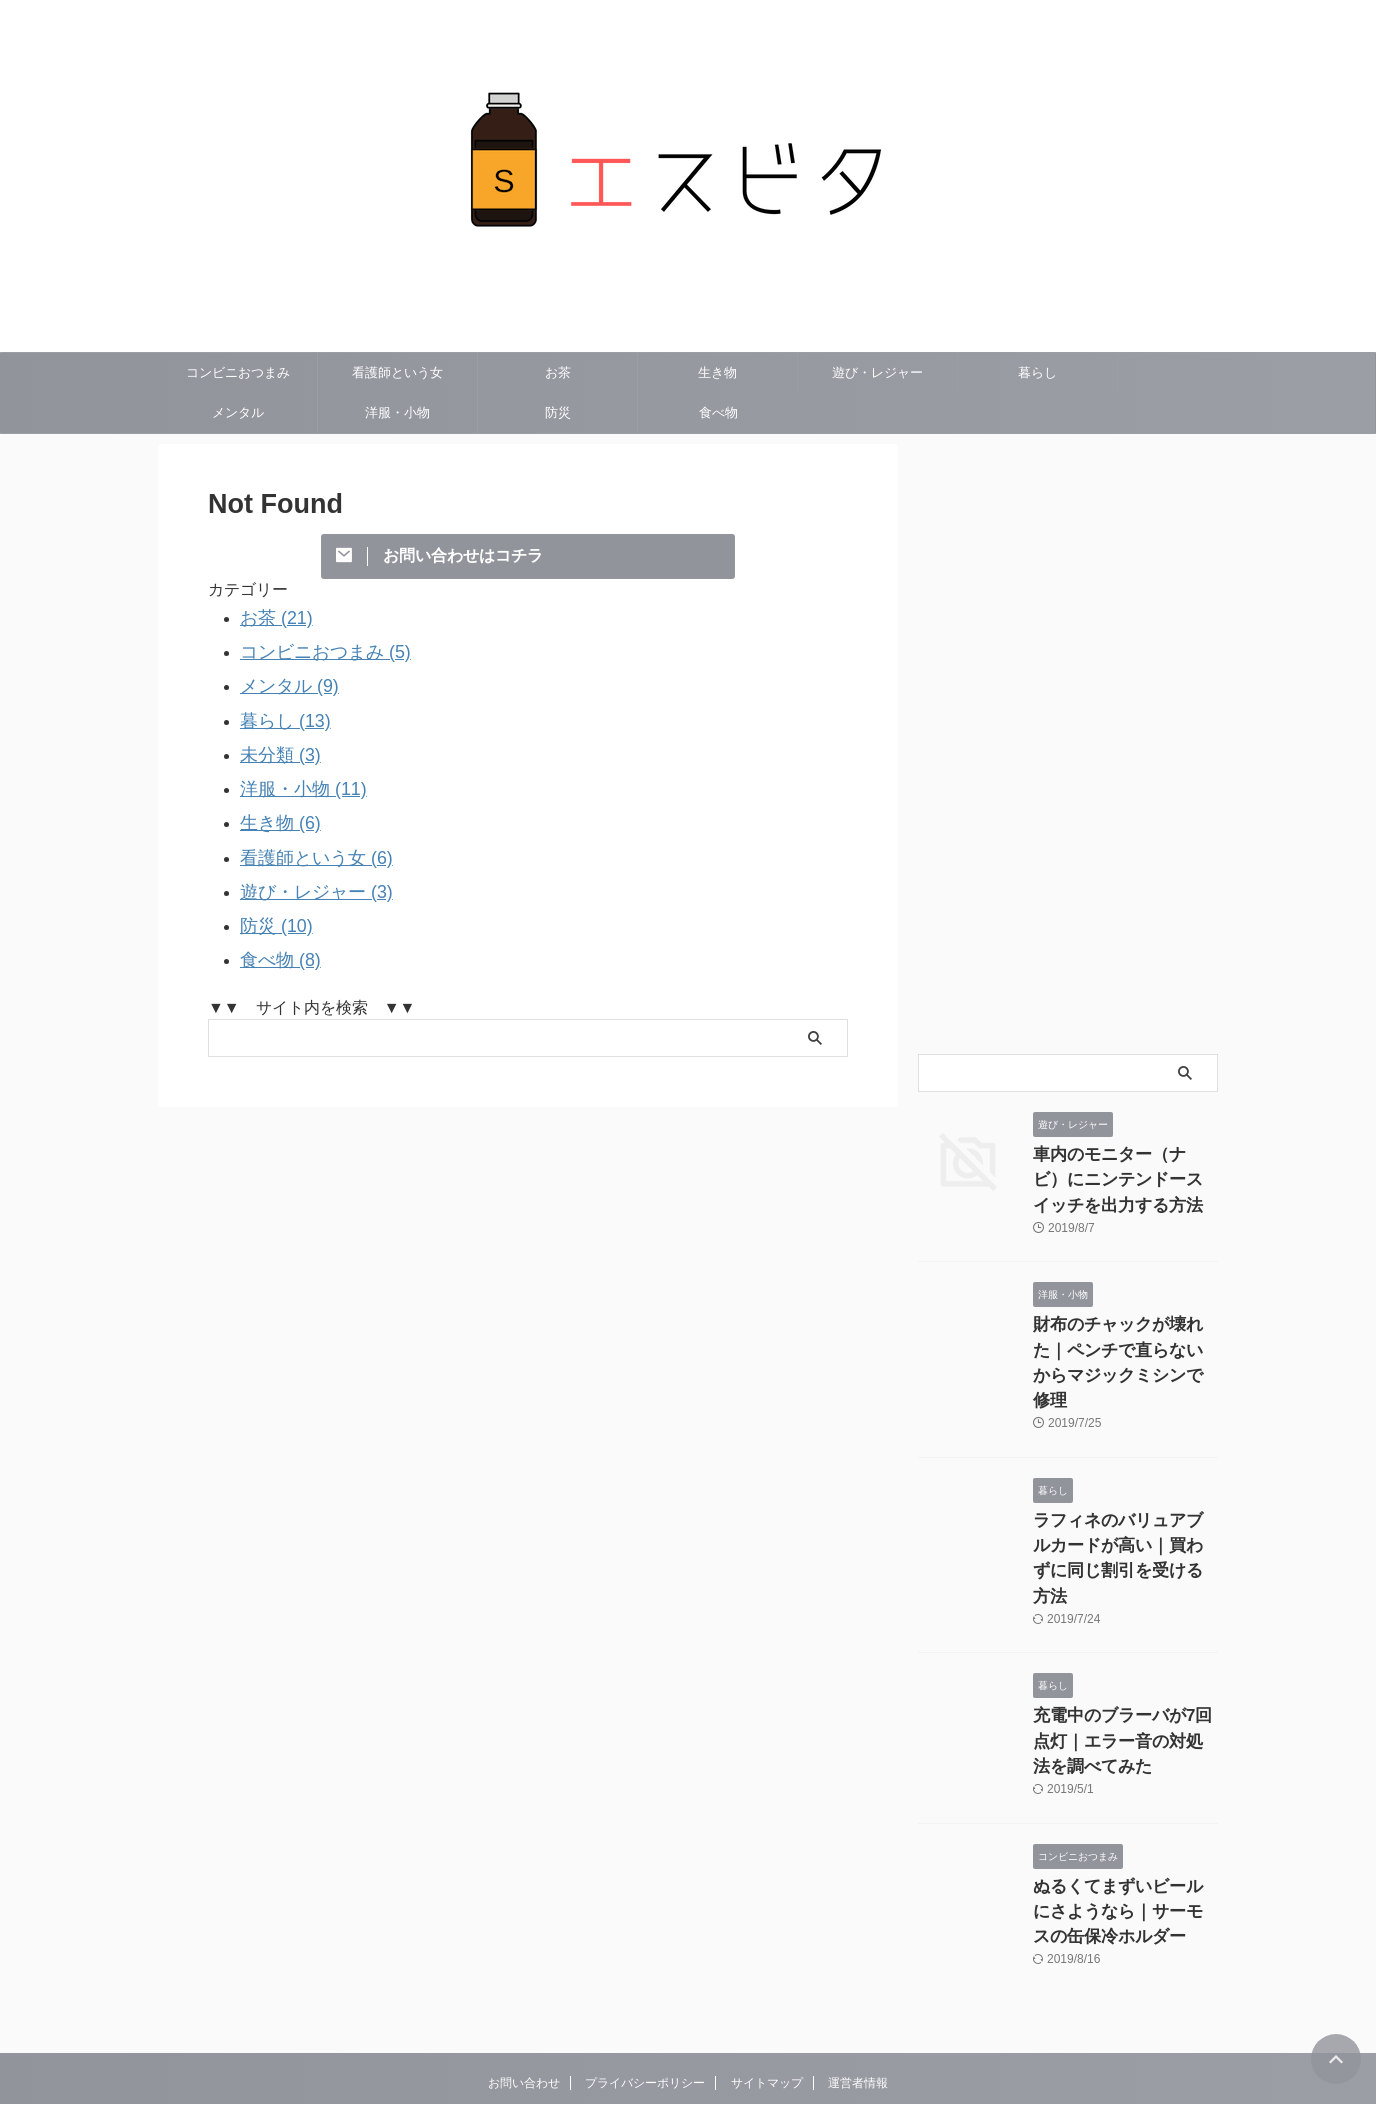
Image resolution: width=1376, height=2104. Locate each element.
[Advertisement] (1068, 744)
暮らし (1037, 372)
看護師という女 (397, 372)
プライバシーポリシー (645, 1990)
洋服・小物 (397, 412)
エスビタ (688, 2038)
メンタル (238, 412)
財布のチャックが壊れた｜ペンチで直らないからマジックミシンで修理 (1124, 1337)
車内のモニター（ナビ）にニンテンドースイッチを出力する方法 (1124, 1175)
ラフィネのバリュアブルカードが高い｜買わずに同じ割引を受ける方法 (1124, 1499)
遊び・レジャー (877, 372)
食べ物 (718, 412)
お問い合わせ (524, 1990)
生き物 (717, 372)
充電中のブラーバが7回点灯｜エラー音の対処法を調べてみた (1124, 1661)
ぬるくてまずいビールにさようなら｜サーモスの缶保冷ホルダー (1124, 1823)
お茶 (558, 372)
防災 (558, 412)
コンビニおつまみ (238, 372)
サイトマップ (767, 1990)
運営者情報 (858, 1990)
